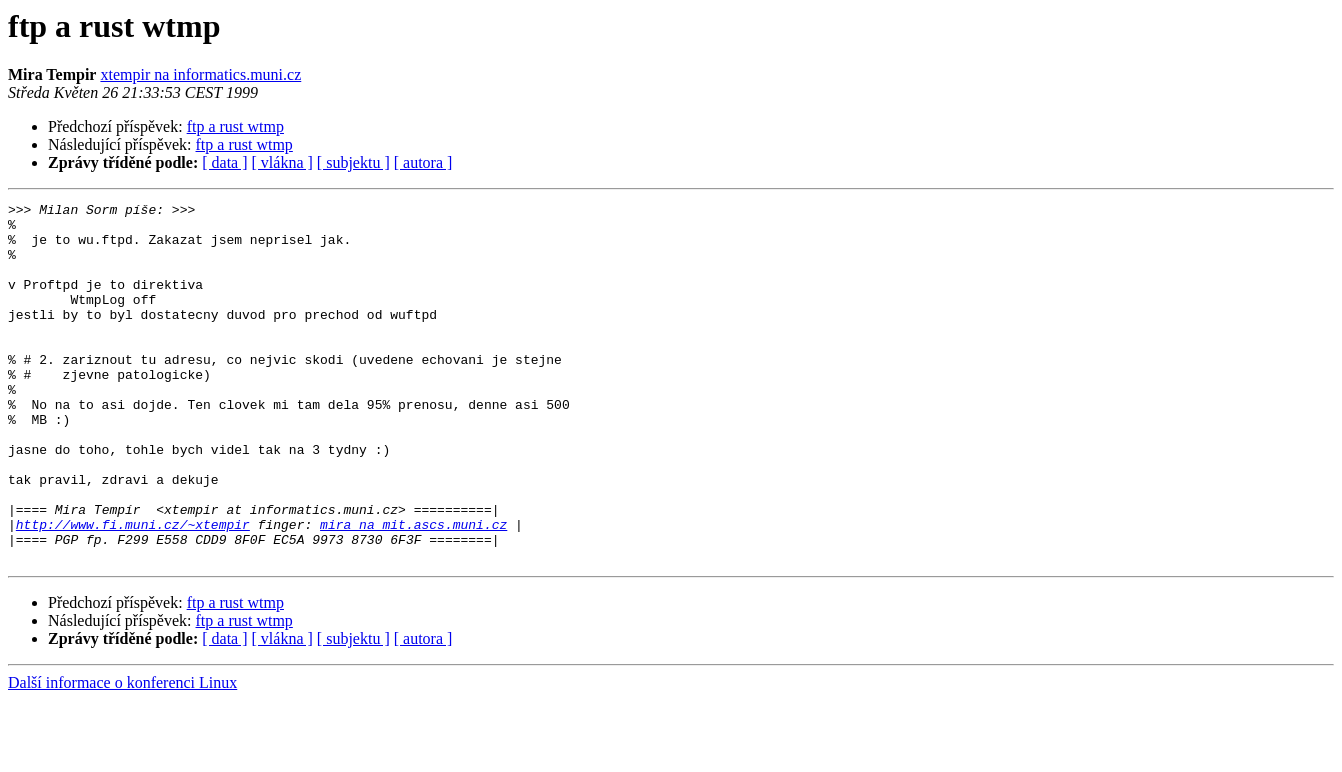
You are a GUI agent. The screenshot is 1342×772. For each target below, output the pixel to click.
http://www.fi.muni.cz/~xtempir (133, 590)
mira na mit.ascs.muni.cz (413, 590)
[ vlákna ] (282, 162)
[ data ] (224, 162)
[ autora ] (423, 162)
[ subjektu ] (353, 162)
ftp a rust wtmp (235, 126)
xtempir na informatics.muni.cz (200, 74)
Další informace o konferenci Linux (122, 754)
